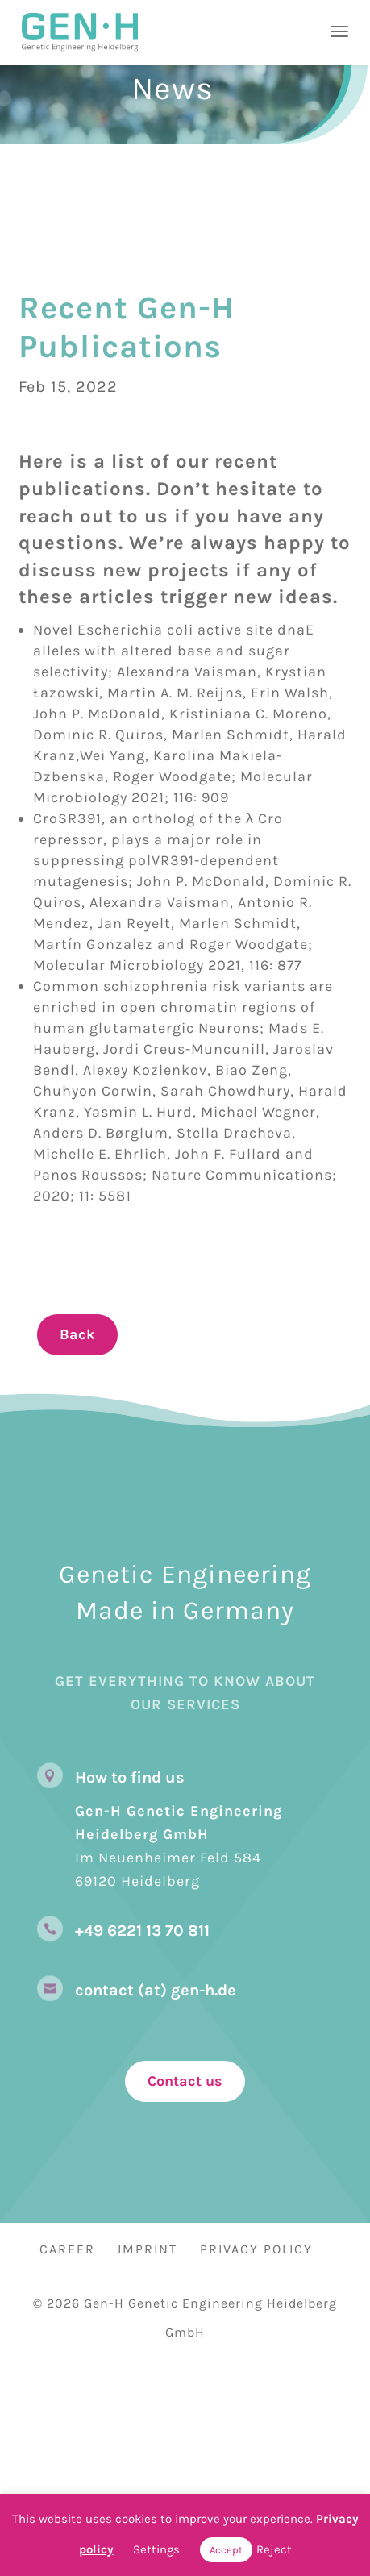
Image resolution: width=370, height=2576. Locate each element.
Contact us (185, 2081)
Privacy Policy (256, 2249)
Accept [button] (226, 2550)
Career (67, 2249)
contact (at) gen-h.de (155, 1990)
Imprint (147, 2249)
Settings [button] (156, 2549)
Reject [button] (274, 2549)
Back (77, 1334)
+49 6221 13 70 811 (142, 1930)
